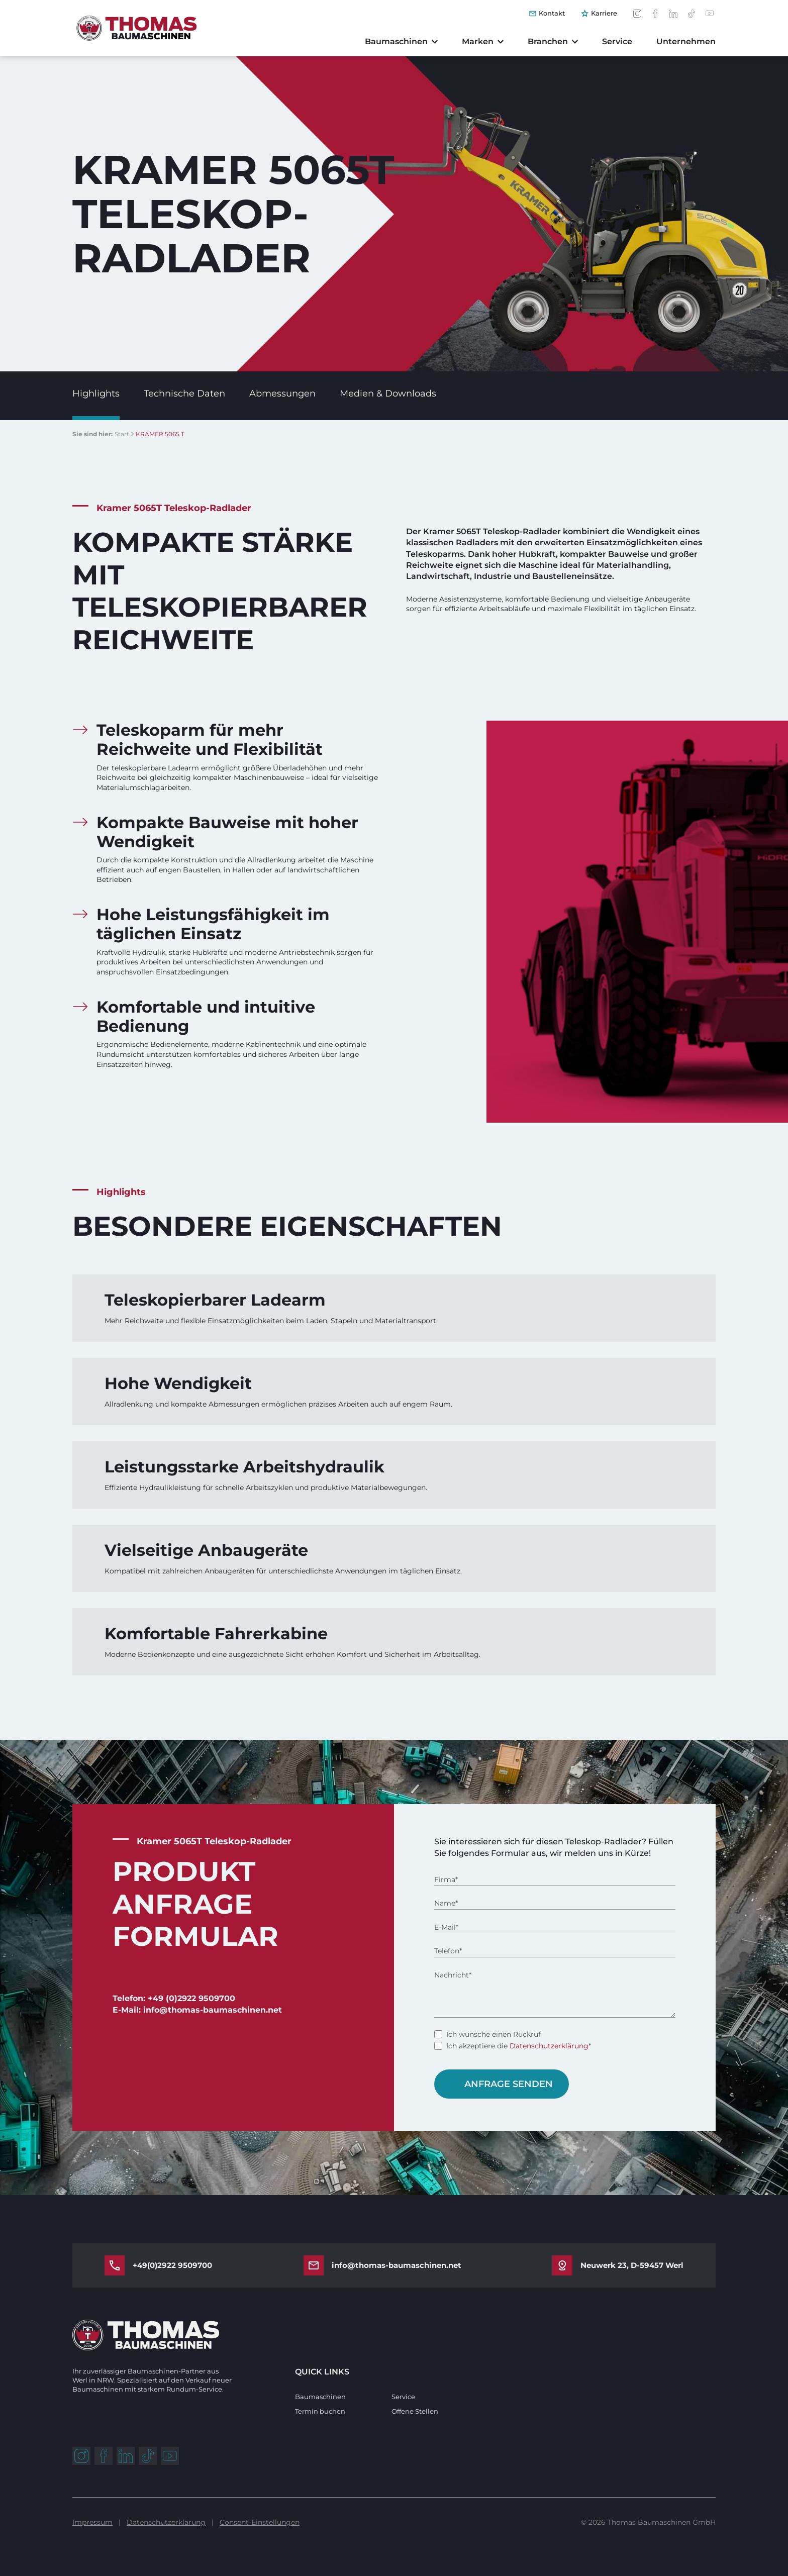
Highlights (96, 393)
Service (403, 2397)
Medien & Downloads (388, 393)
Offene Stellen (414, 2411)
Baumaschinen (320, 2397)
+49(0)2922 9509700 (172, 2265)
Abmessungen (282, 393)
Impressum (92, 2522)
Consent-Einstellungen (260, 2522)
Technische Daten (184, 393)
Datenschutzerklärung (549, 2045)
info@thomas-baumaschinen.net (396, 2265)
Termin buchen (320, 2411)
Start (122, 434)
